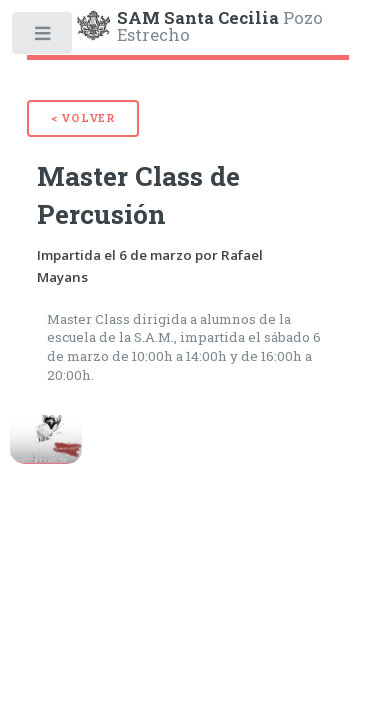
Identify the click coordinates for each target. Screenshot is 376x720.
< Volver (83, 118)
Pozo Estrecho (220, 24)
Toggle (43, 37)
